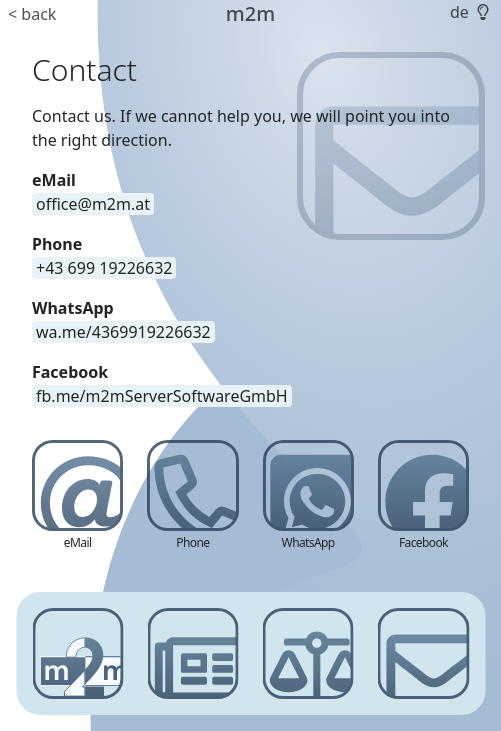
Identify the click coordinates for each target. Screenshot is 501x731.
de (459, 12)
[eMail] (77, 497)
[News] (192, 653)
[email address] (93, 204)
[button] (481, 12)
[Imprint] (308, 653)
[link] (123, 332)
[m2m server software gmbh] (77, 653)
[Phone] (192, 497)
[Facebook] (423, 497)
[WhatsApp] (308, 497)
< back (32, 14)
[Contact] (423, 653)
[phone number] (104, 268)
